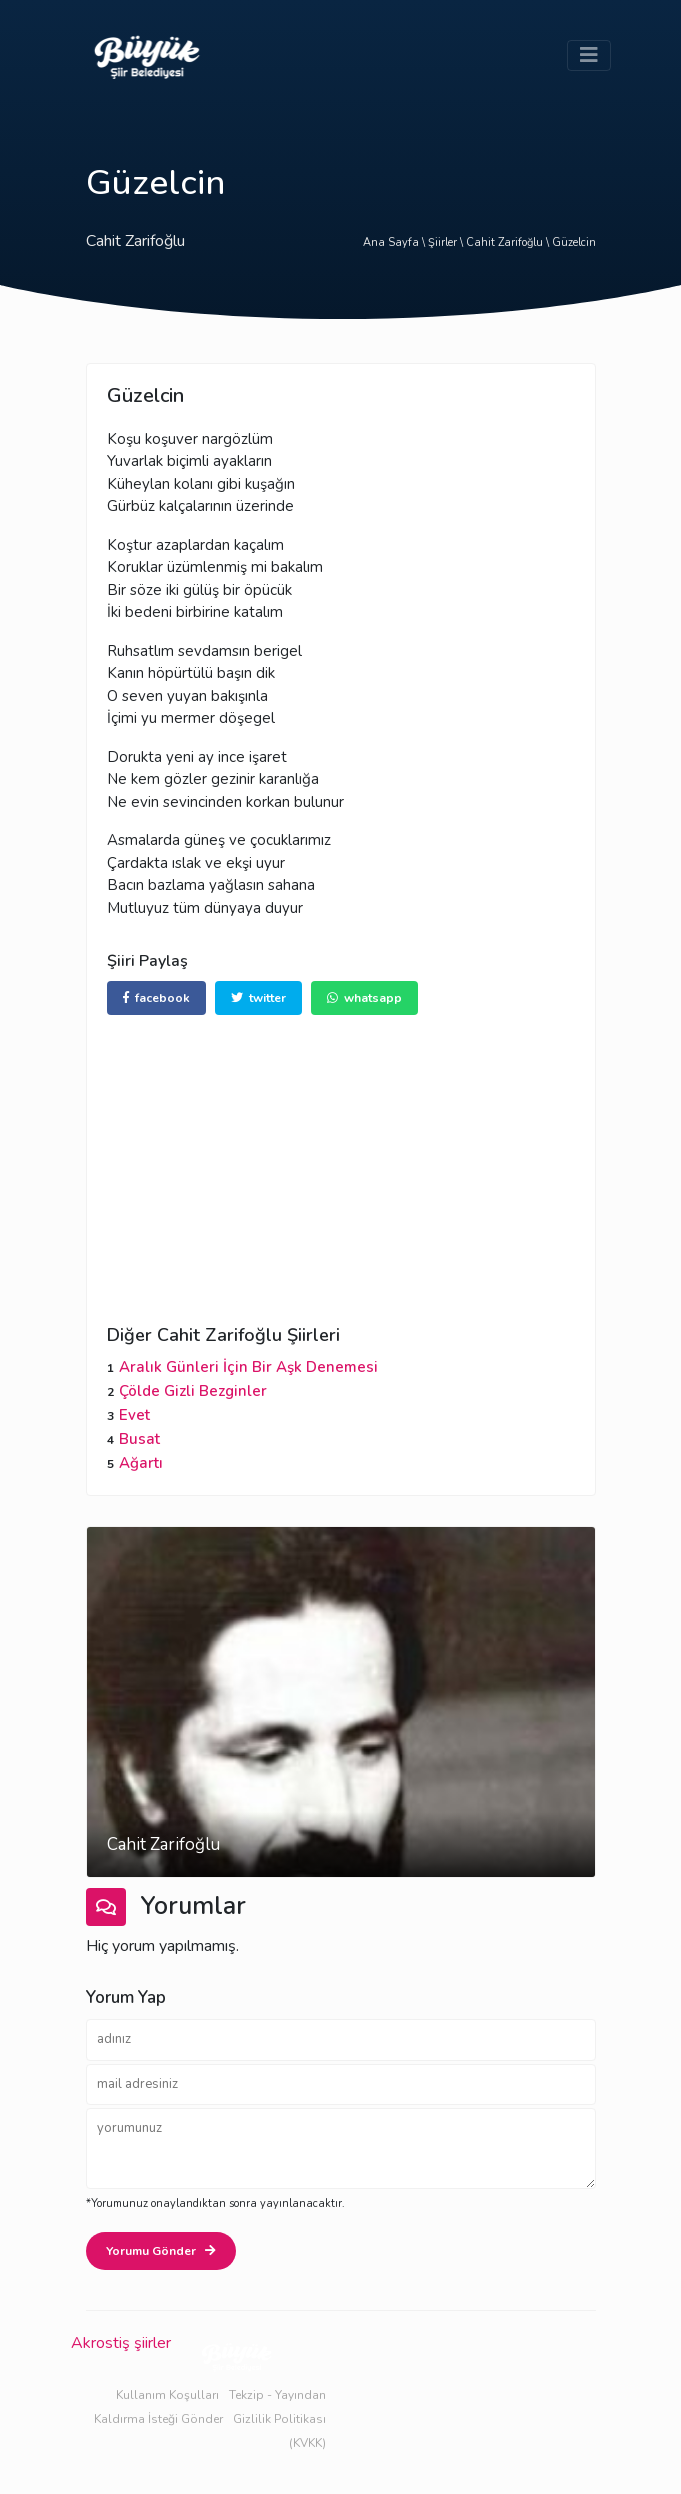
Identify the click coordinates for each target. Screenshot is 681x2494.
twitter (258, 998)
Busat (139, 1439)
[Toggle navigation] (589, 55)
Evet (134, 1415)
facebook (156, 998)
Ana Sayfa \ (395, 242)
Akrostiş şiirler (121, 2343)
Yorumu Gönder (161, 2251)
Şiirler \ (447, 242)
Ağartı (141, 1463)
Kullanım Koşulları (167, 2395)
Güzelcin (574, 242)
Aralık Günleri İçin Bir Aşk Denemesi (248, 1367)
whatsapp (364, 998)
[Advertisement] (341, 1155)
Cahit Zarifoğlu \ (509, 242)
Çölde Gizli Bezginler (193, 1391)
